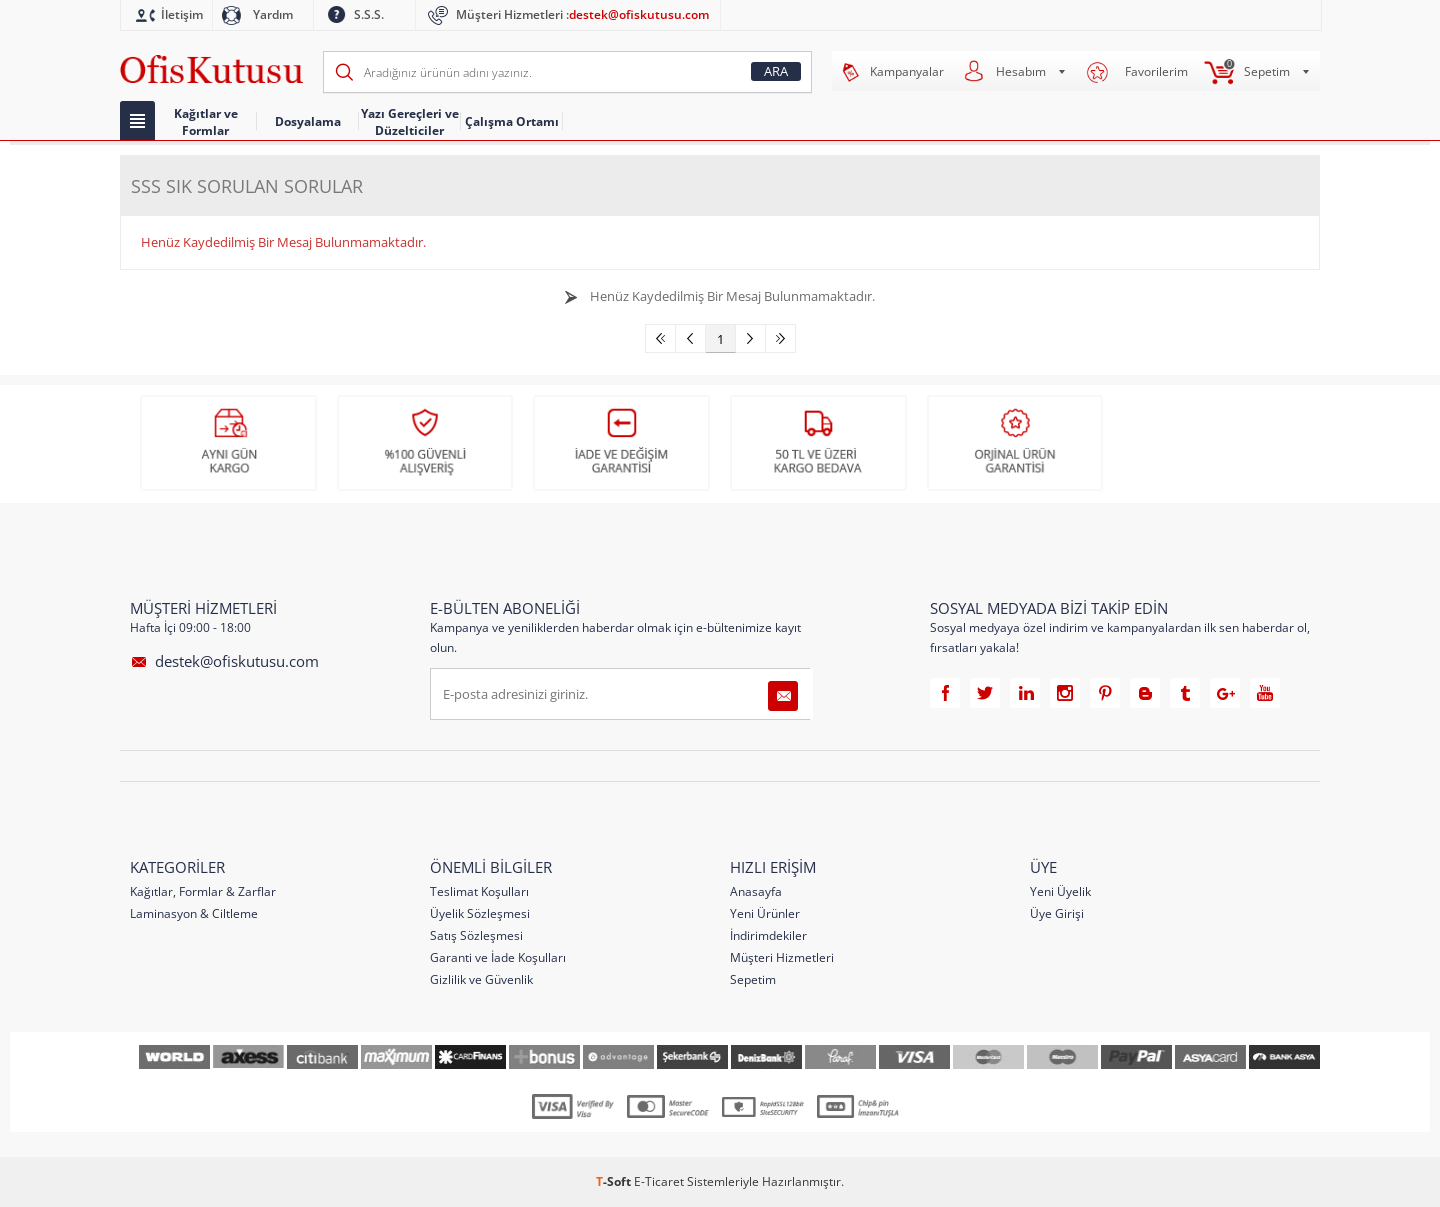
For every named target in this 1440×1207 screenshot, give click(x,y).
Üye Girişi (1057, 913)
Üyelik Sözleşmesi (480, 913)
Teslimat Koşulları (479, 891)
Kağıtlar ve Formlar (206, 122)
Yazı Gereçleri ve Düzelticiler (410, 122)
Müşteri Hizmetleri (782, 957)
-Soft (615, 1181)
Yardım (273, 14)
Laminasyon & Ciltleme (194, 913)
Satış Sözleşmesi (476, 935)
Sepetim (1267, 71)
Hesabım (1021, 71)
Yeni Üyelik (1060, 891)
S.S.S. (369, 14)
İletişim (182, 14)
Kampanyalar (907, 71)
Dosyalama (308, 121)
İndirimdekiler (768, 935)
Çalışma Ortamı (512, 121)
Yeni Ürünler (765, 913)
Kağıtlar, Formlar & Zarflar (203, 891)
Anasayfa (756, 891)
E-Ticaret (659, 1181)
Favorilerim (1156, 71)
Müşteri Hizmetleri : (582, 14)
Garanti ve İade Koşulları (498, 957)
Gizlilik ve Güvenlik (481, 979)
